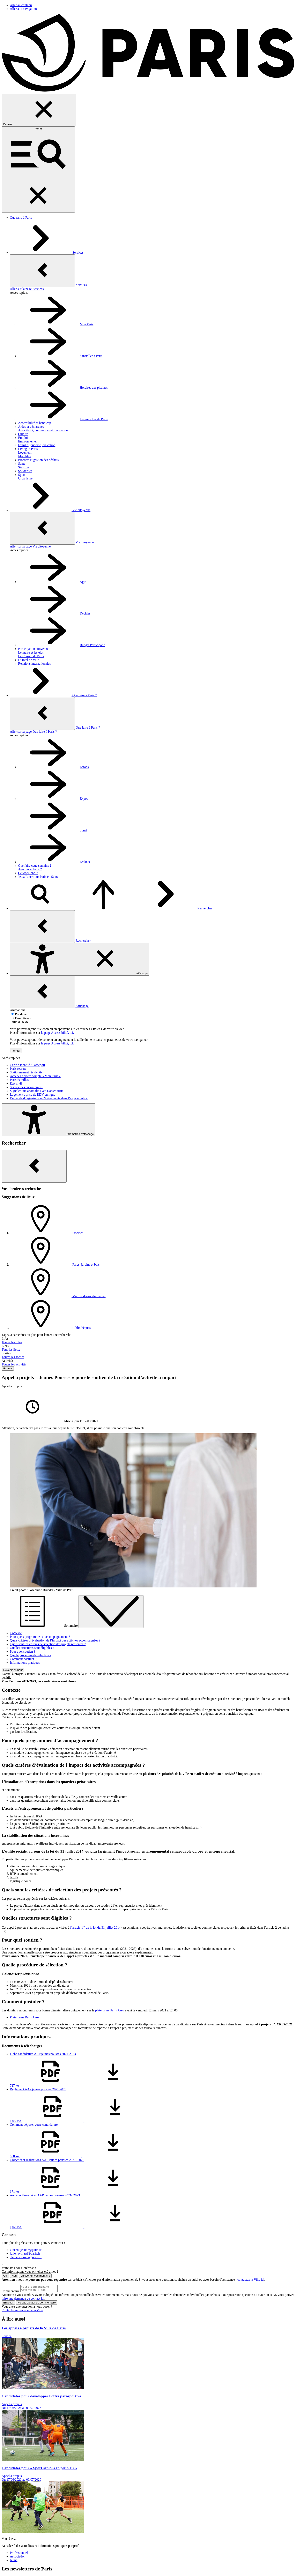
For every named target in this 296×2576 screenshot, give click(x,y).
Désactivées (23, 1018)
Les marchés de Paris (63, 419)
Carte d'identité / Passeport (27, 1065)
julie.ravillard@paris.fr (25, 2253)
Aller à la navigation (23, 8)
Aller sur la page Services (27, 289)
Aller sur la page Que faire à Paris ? (33, 731)
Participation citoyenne (33, 648)
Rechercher (83, 940)
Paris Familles (19, 1079)
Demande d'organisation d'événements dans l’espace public (49, 1098)
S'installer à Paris (60, 356)
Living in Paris (28, 449)
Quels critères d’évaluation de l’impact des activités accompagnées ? (55, 1640)
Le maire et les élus (31, 652)
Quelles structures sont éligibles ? (32, 1648)
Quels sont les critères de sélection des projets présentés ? (48, 1644)
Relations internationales (34, 663)
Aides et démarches (31, 426)
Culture (23, 434)
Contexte (16, 1633)
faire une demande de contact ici (23, 2299)
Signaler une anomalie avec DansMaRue (36, 1091)
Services (81, 284)
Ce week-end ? (28, 873)
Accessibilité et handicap (34, 423)
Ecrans (53, 767)
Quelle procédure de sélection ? (30, 1655)
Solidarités (25, 471)
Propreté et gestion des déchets (38, 460)
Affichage (82, 1006)
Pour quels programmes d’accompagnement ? (40, 1636)
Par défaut (21, 1014)
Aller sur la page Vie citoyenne (30, 546)
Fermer (16, 1050)
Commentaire (11, 2292)
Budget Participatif (61, 645)
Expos (53, 798)
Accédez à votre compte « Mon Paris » (35, 1076)
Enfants (54, 862)
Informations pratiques (25, 1662)
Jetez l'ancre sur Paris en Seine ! (39, 876)
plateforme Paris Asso (109, 2010)
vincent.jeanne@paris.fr (25, 2249)
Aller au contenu (21, 5)
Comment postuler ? (23, 1659)
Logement (24, 452)
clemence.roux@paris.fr (26, 2257)
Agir (52, 581)
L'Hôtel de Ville (28, 660)
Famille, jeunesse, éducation (36, 445)
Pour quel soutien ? (22, 1651)
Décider (54, 613)
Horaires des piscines (63, 387)
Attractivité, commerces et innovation (43, 430)
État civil (16, 1083)
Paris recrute (18, 1068)
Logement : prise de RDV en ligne (32, 1094)
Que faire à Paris (21, 217)
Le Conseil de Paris (31, 656)
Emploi (23, 437)
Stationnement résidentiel (26, 1072)
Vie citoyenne (85, 542)
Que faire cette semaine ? (34, 865)
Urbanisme (25, 478)
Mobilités (24, 456)
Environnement (28, 441)
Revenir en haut (13, 1670)
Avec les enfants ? (30, 869)
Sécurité (23, 467)
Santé (21, 463)
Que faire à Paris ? (88, 727)
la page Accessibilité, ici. (57, 1032)
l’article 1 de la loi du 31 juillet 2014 (95, 1927)
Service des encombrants (26, 1087)
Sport (21, 474)
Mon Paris (55, 324)
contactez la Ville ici (250, 2279)
